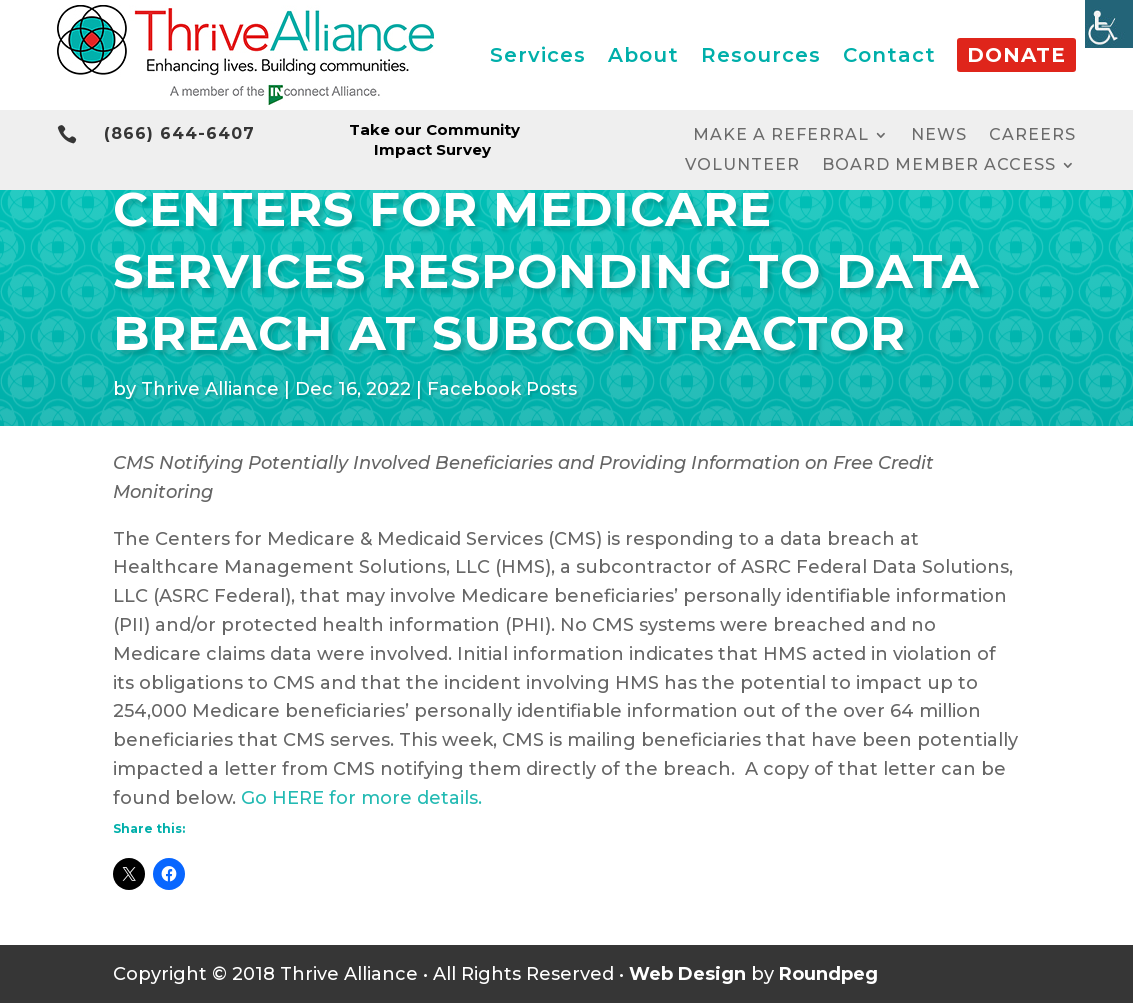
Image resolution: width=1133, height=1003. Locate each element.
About (643, 55)
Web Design (687, 974)
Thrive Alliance (210, 389)
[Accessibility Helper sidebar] (1109, 24)
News (939, 136)
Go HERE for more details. (361, 798)
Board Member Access (939, 166)
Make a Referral (781, 136)
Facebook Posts (502, 389)
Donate (1016, 55)
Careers (1032, 136)
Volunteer (742, 166)
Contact (889, 55)
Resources (761, 55)
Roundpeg (828, 974)
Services (538, 55)
